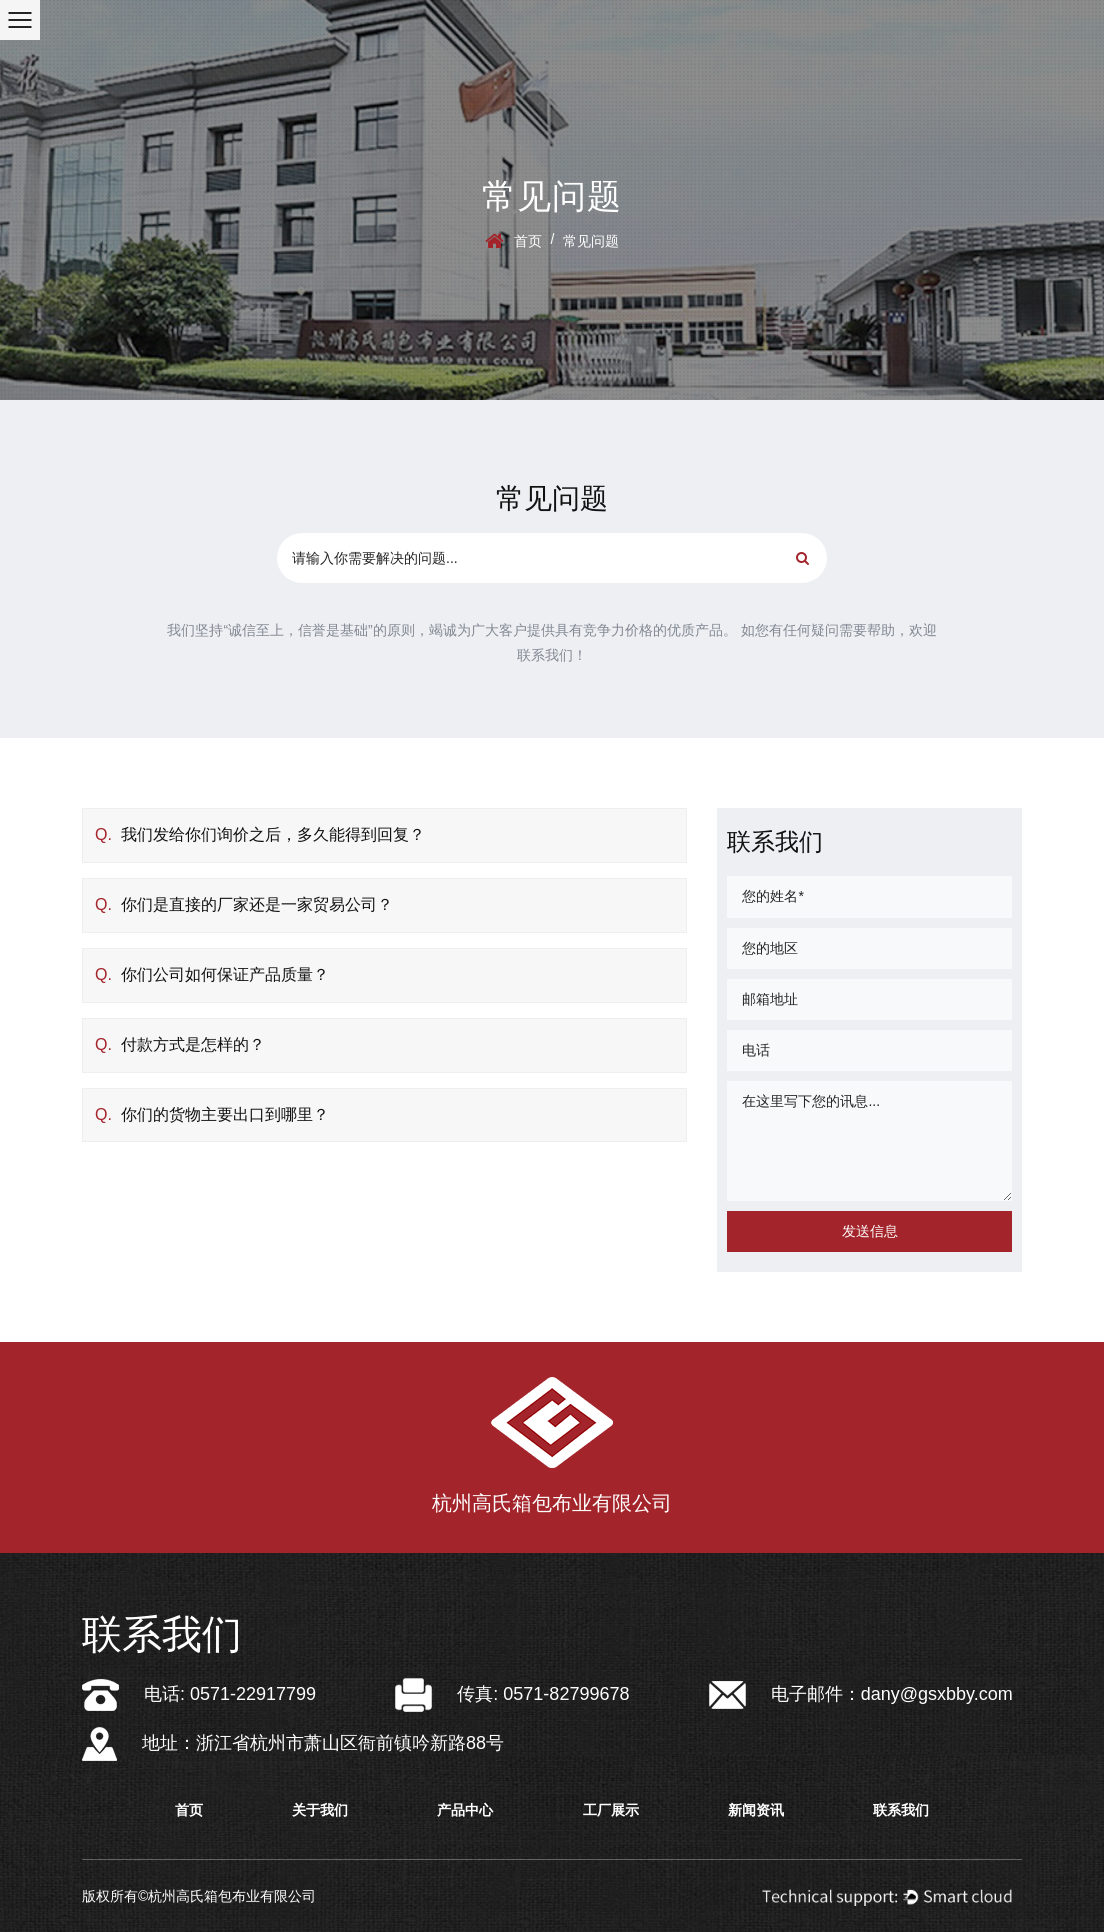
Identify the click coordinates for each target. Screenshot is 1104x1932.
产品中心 (465, 1810)
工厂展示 (611, 1810)
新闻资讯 (756, 1810)
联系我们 (901, 1810)
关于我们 (320, 1810)
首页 (528, 241)
